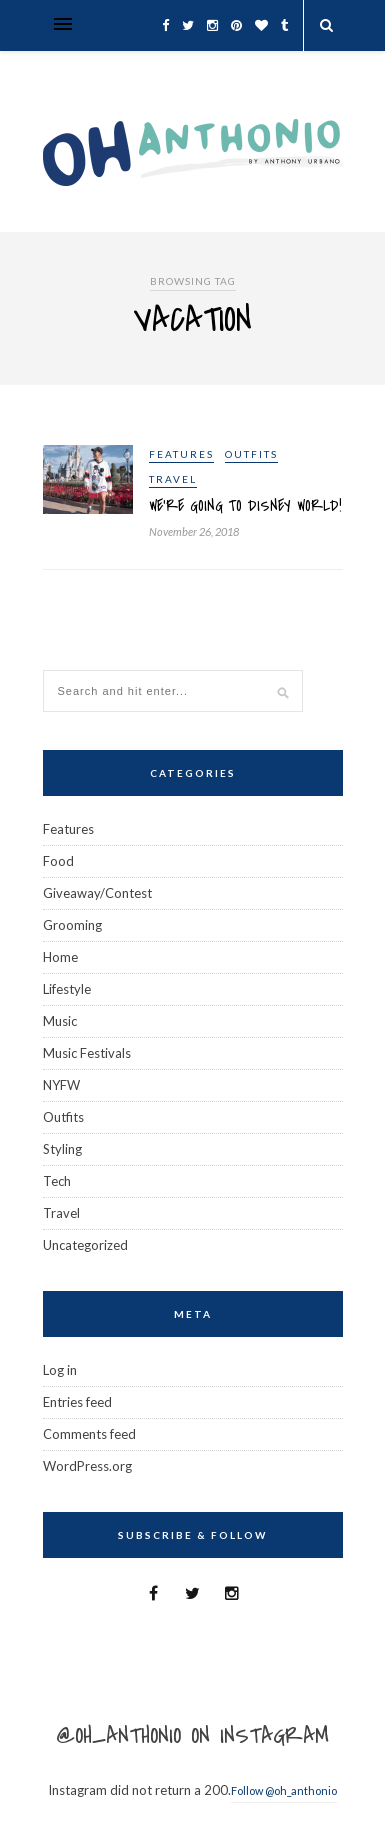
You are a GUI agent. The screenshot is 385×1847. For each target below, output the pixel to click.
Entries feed (77, 1402)
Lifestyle (67, 989)
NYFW (61, 1085)
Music (60, 1021)
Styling (62, 1149)
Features (181, 454)
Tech (57, 1181)
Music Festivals (87, 1053)
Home (60, 957)
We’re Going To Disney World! (245, 506)
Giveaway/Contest (97, 893)
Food (58, 861)
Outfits (251, 454)
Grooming (72, 925)
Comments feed (89, 1434)
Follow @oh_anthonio (284, 1790)
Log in (60, 1370)
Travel (173, 479)
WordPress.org (87, 1466)
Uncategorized (85, 1245)
